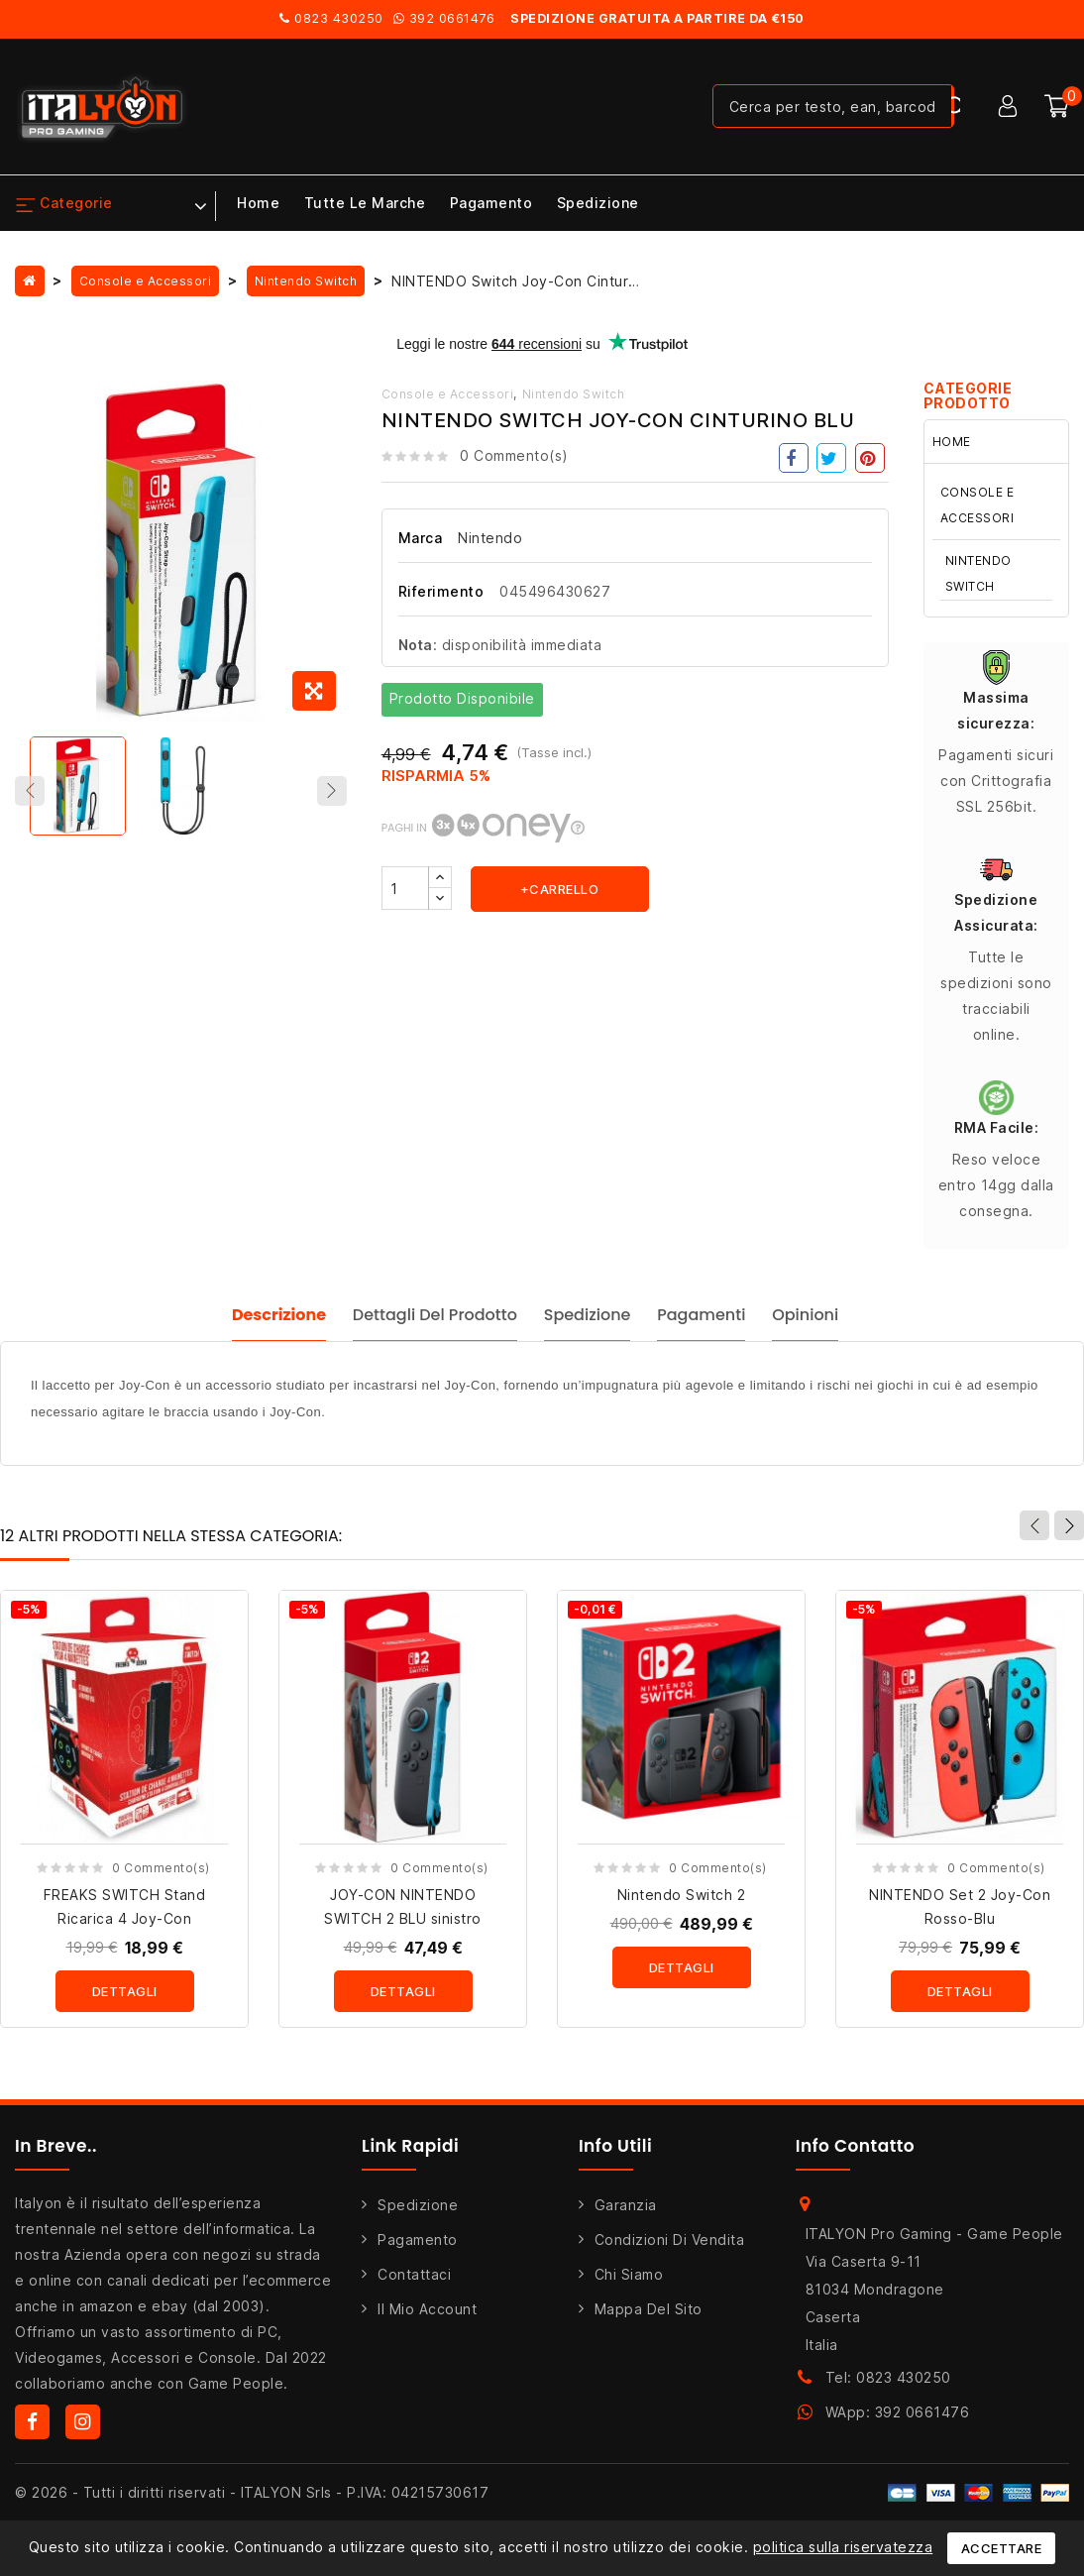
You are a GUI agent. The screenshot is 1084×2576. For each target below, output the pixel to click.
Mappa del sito (649, 2318)
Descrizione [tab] (247, 1323)
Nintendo (490, 537)
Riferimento (441, 591)
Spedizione (598, 202)
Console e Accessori (447, 394)
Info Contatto (856, 2156)
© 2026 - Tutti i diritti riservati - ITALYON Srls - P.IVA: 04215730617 (251, 2502)
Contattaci (414, 2284)
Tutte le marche (365, 202)
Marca (420, 537)
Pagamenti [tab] (712, 1323)
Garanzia (626, 2214)
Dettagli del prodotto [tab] (417, 1323)
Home (258, 202)
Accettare (1001, 2548)
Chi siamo (629, 2284)
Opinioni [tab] (830, 1323)
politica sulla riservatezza (843, 2546)
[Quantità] (405, 888)
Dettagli (125, 2002)
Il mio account (427, 2318)
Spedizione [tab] (583, 1323)
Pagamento (491, 202)
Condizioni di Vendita (670, 2249)
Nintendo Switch (573, 394)
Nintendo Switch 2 (681, 1905)
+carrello (559, 889)
